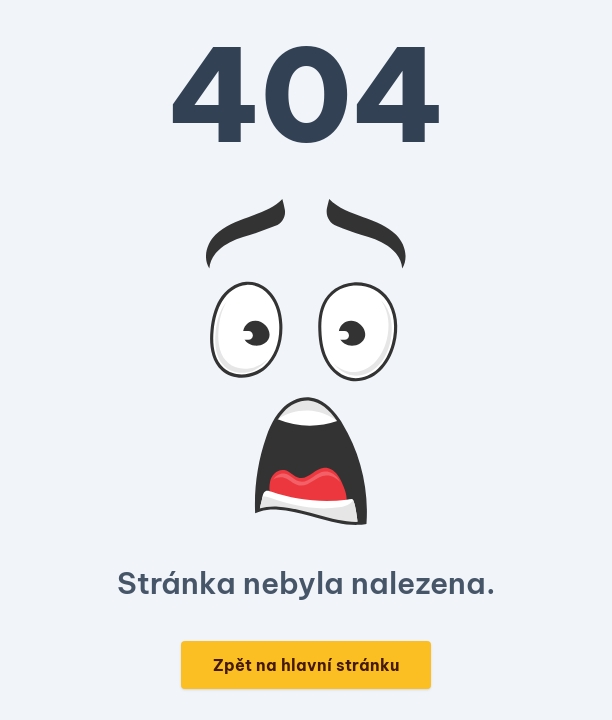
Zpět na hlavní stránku (306, 665)
